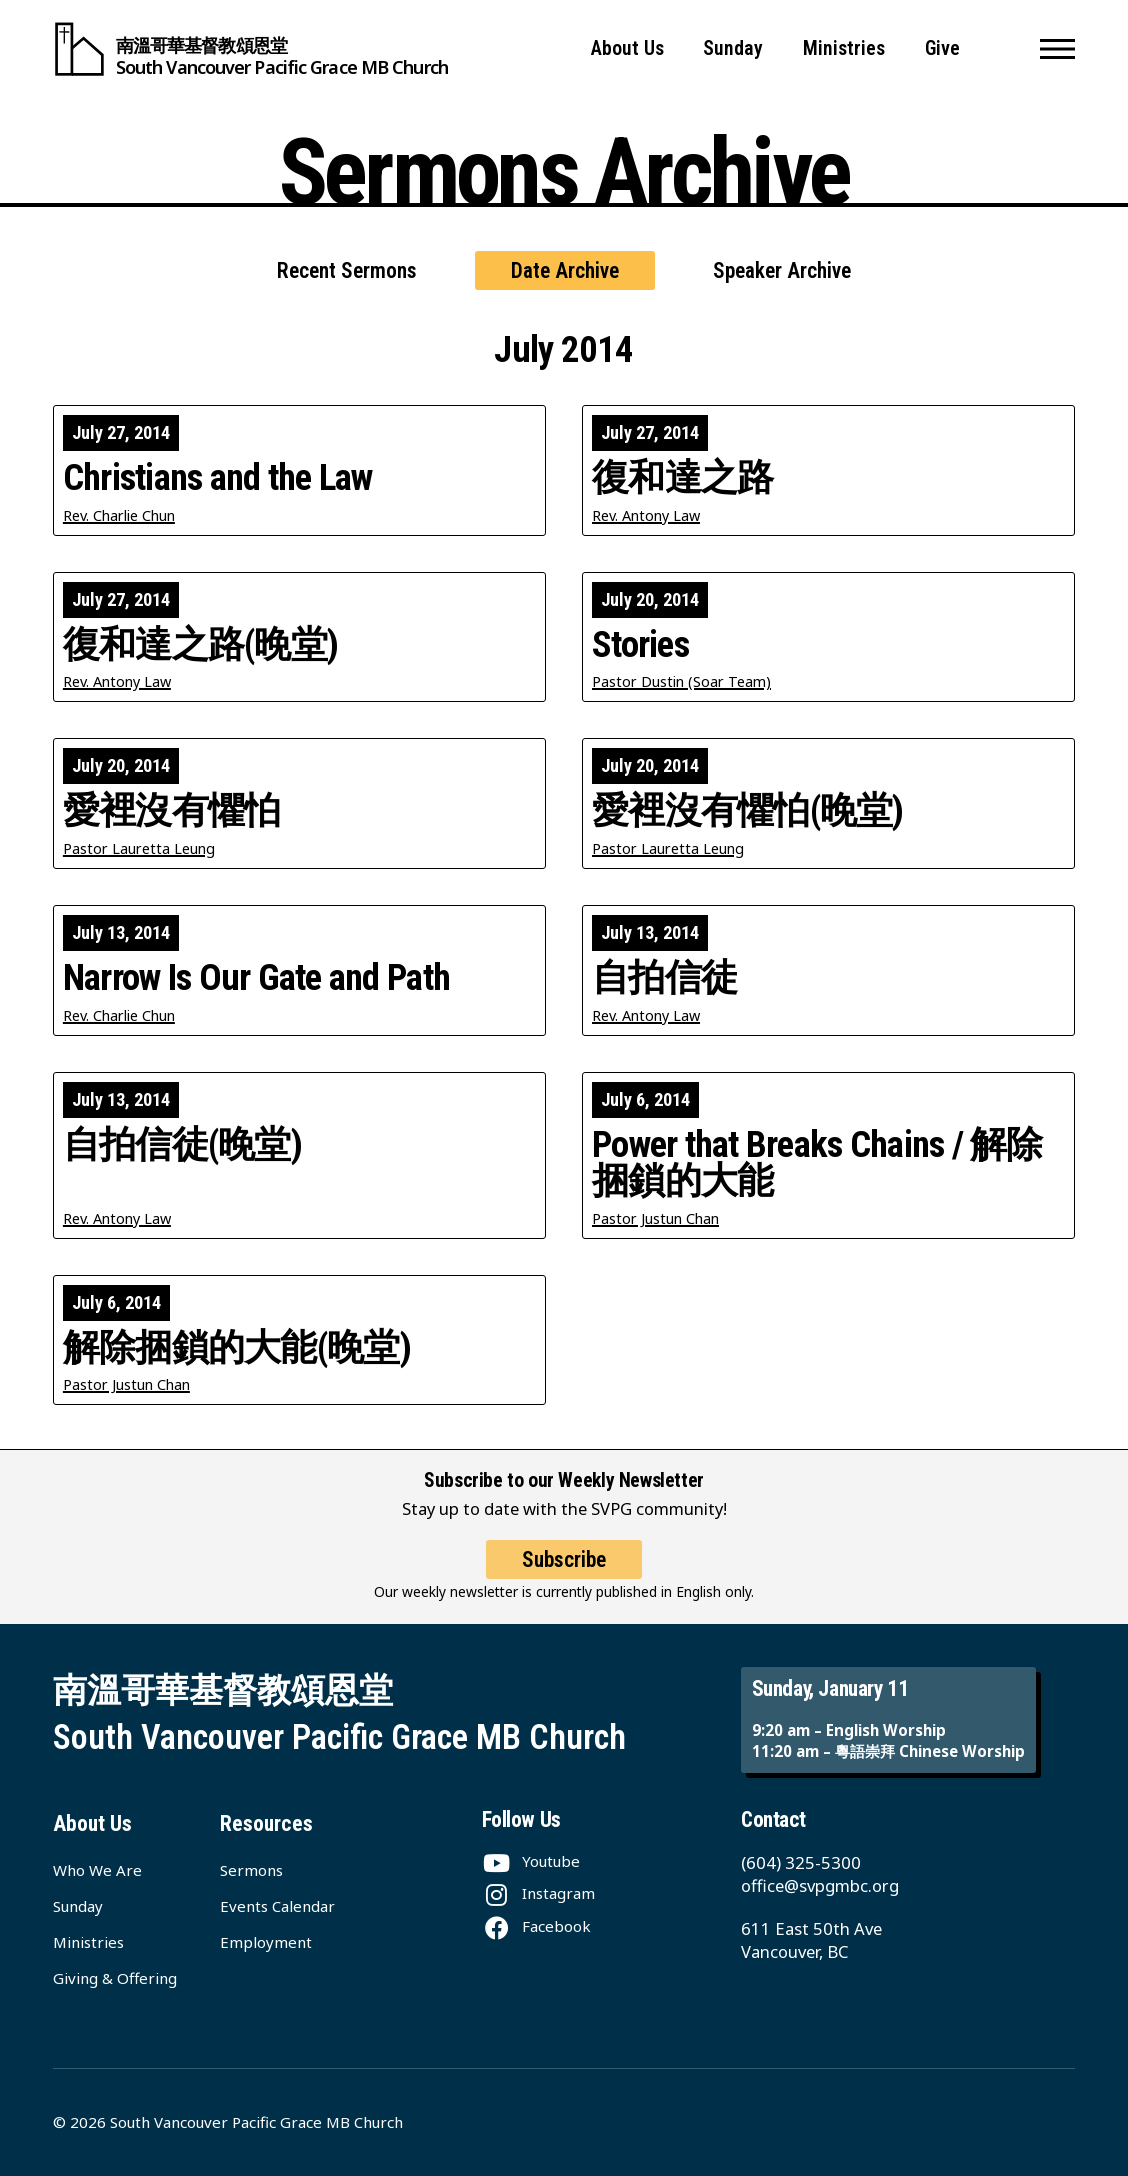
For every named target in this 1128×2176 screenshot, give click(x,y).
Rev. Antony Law (646, 515)
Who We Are (97, 1870)
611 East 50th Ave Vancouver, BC (811, 1940)
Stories (640, 645)
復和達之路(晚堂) (200, 645)
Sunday (733, 48)
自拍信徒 (664, 978)
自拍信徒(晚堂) (182, 1145)
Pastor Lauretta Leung (139, 848)
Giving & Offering (115, 1978)
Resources (266, 1823)
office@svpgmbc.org (820, 1885)
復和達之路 (682, 478)
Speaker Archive (782, 270)
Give (942, 48)
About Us (627, 48)
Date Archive (565, 270)
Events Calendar (277, 1906)
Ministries (844, 48)
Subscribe (564, 1574)
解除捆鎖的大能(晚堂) (237, 1348)
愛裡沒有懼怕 (172, 811)
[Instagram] (538, 1893)
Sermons (251, 1870)
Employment (266, 1942)
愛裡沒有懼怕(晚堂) (748, 811)
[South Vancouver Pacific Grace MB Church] (250, 49)
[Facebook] (536, 1926)
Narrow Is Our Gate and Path (256, 978)
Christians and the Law (218, 478)
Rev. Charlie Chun (119, 515)
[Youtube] (531, 1861)
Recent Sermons (347, 270)
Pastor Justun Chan (655, 1218)
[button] (1057, 49)
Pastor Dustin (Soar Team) (681, 681)
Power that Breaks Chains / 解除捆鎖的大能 (817, 1163)
